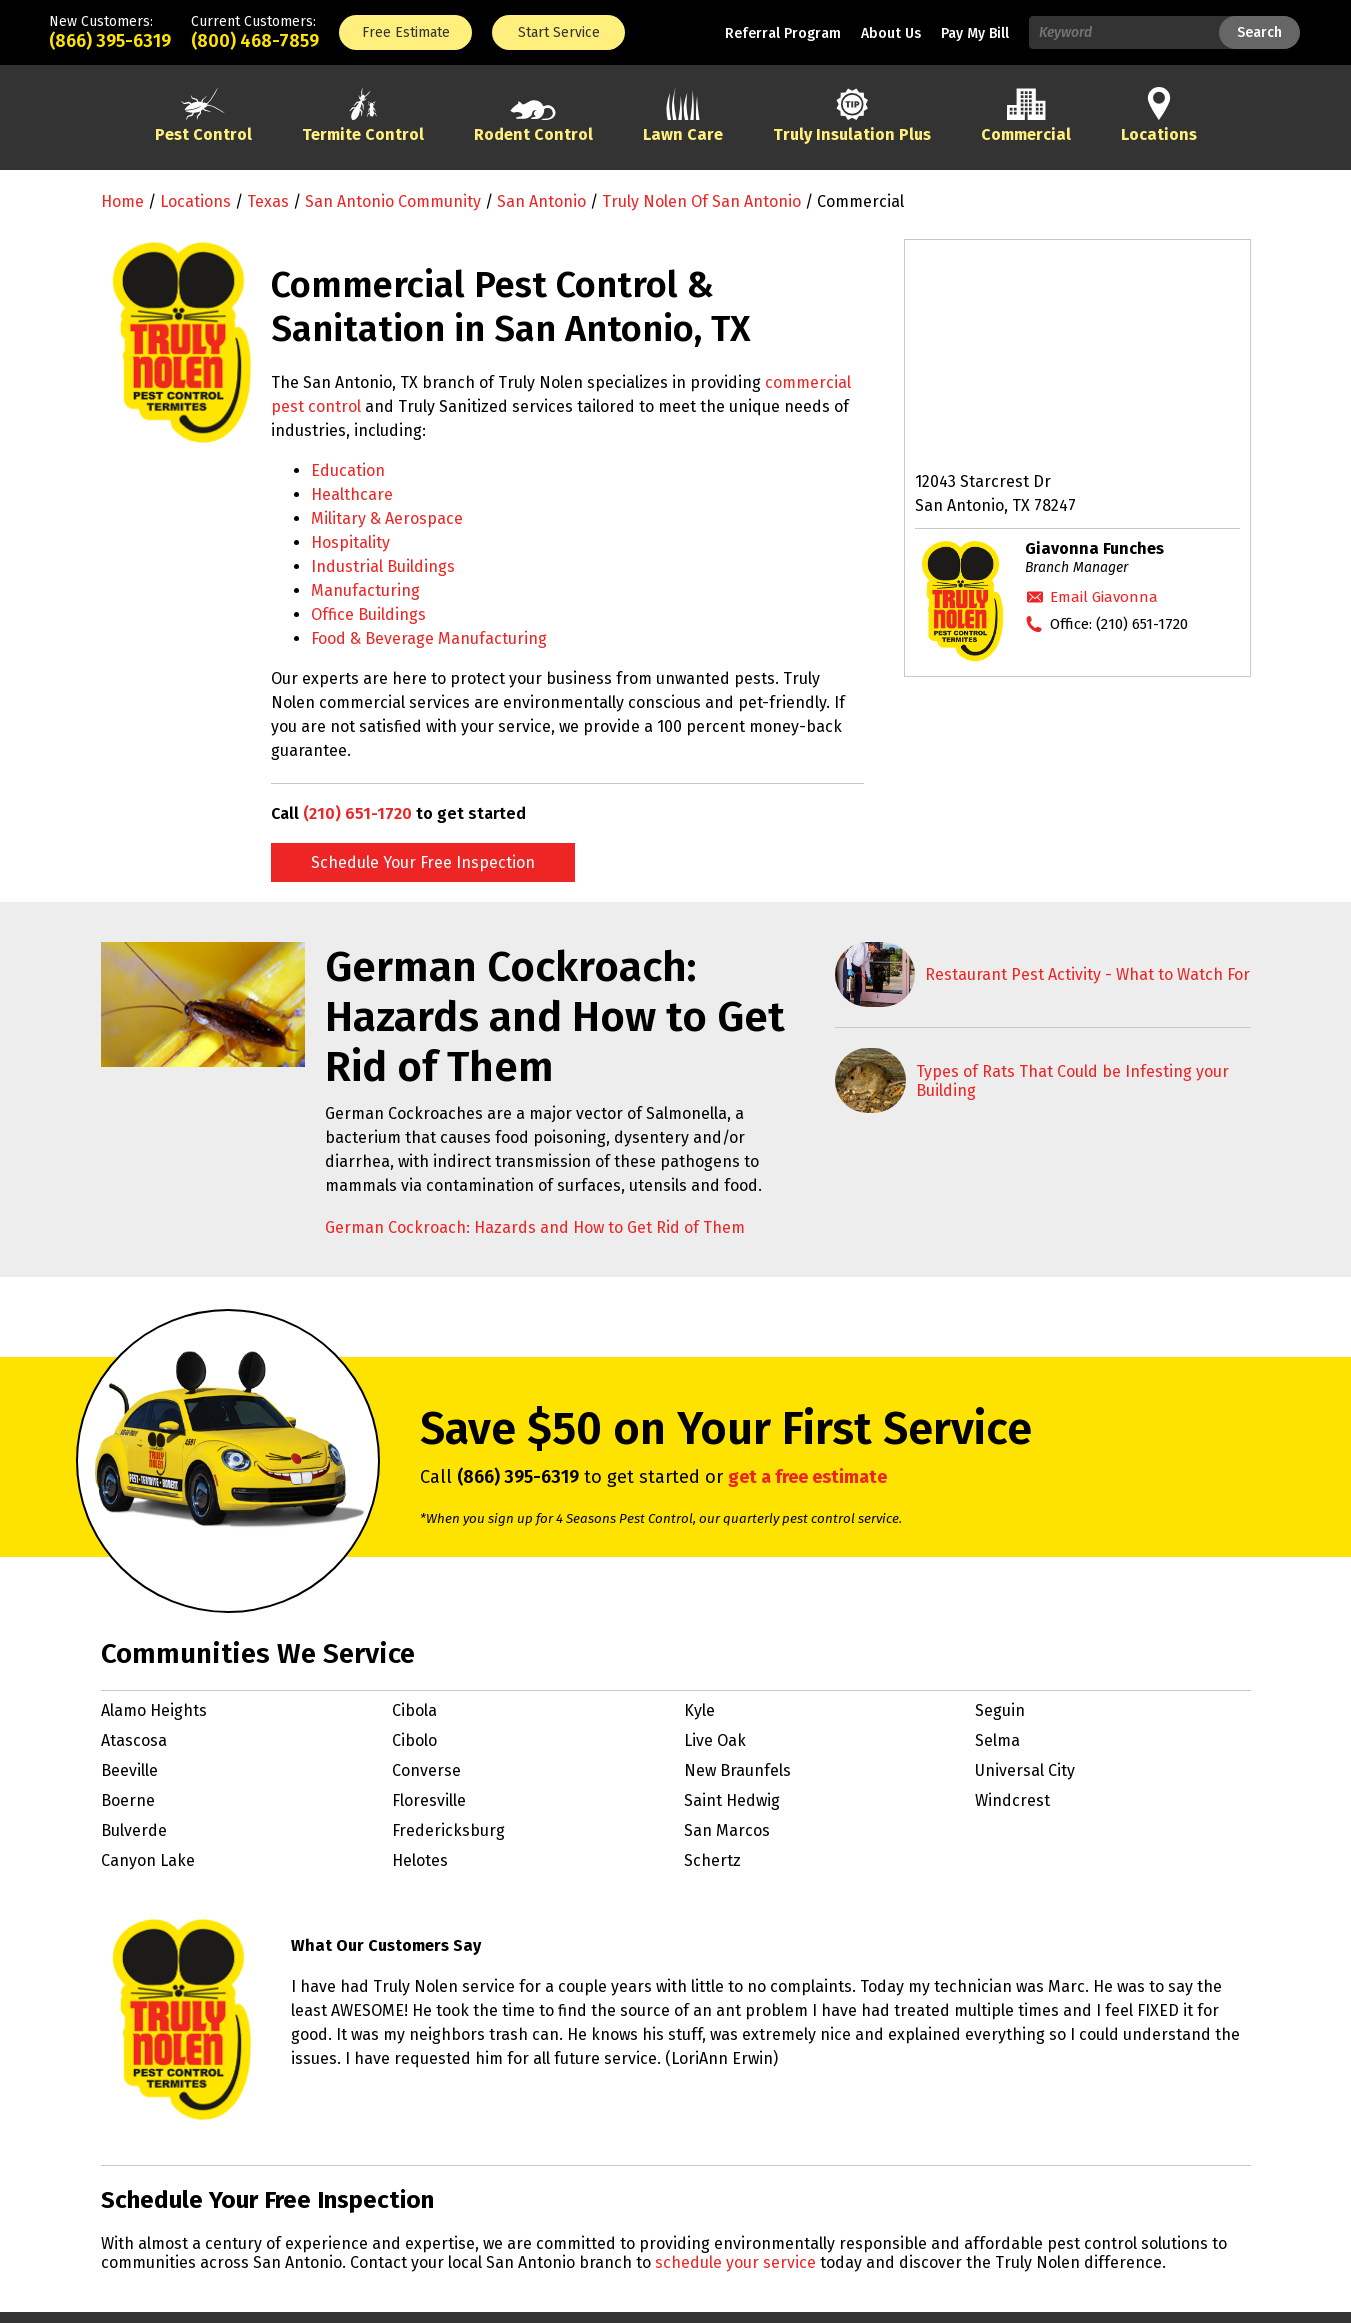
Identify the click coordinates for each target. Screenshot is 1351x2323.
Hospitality (350, 542)
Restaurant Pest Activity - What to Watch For (1087, 974)
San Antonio (541, 201)
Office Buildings (368, 614)
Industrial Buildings (383, 566)
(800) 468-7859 (255, 41)
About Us (891, 33)
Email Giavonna (1104, 597)
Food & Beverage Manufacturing (429, 638)
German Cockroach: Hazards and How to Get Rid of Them (535, 1227)
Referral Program (783, 33)
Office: (1119, 624)
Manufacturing (365, 590)
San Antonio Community (393, 201)
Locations (195, 201)
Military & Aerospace (387, 518)
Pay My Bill (975, 33)
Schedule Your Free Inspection (423, 862)
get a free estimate (807, 1477)
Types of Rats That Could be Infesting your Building (1072, 1081)
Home (122, 201)
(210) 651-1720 (357, 813)
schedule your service (735, 2262)
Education (348, 470)
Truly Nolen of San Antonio (701, 201)
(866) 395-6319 (110, 41)
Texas (268, 201)
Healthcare (352, 494)
